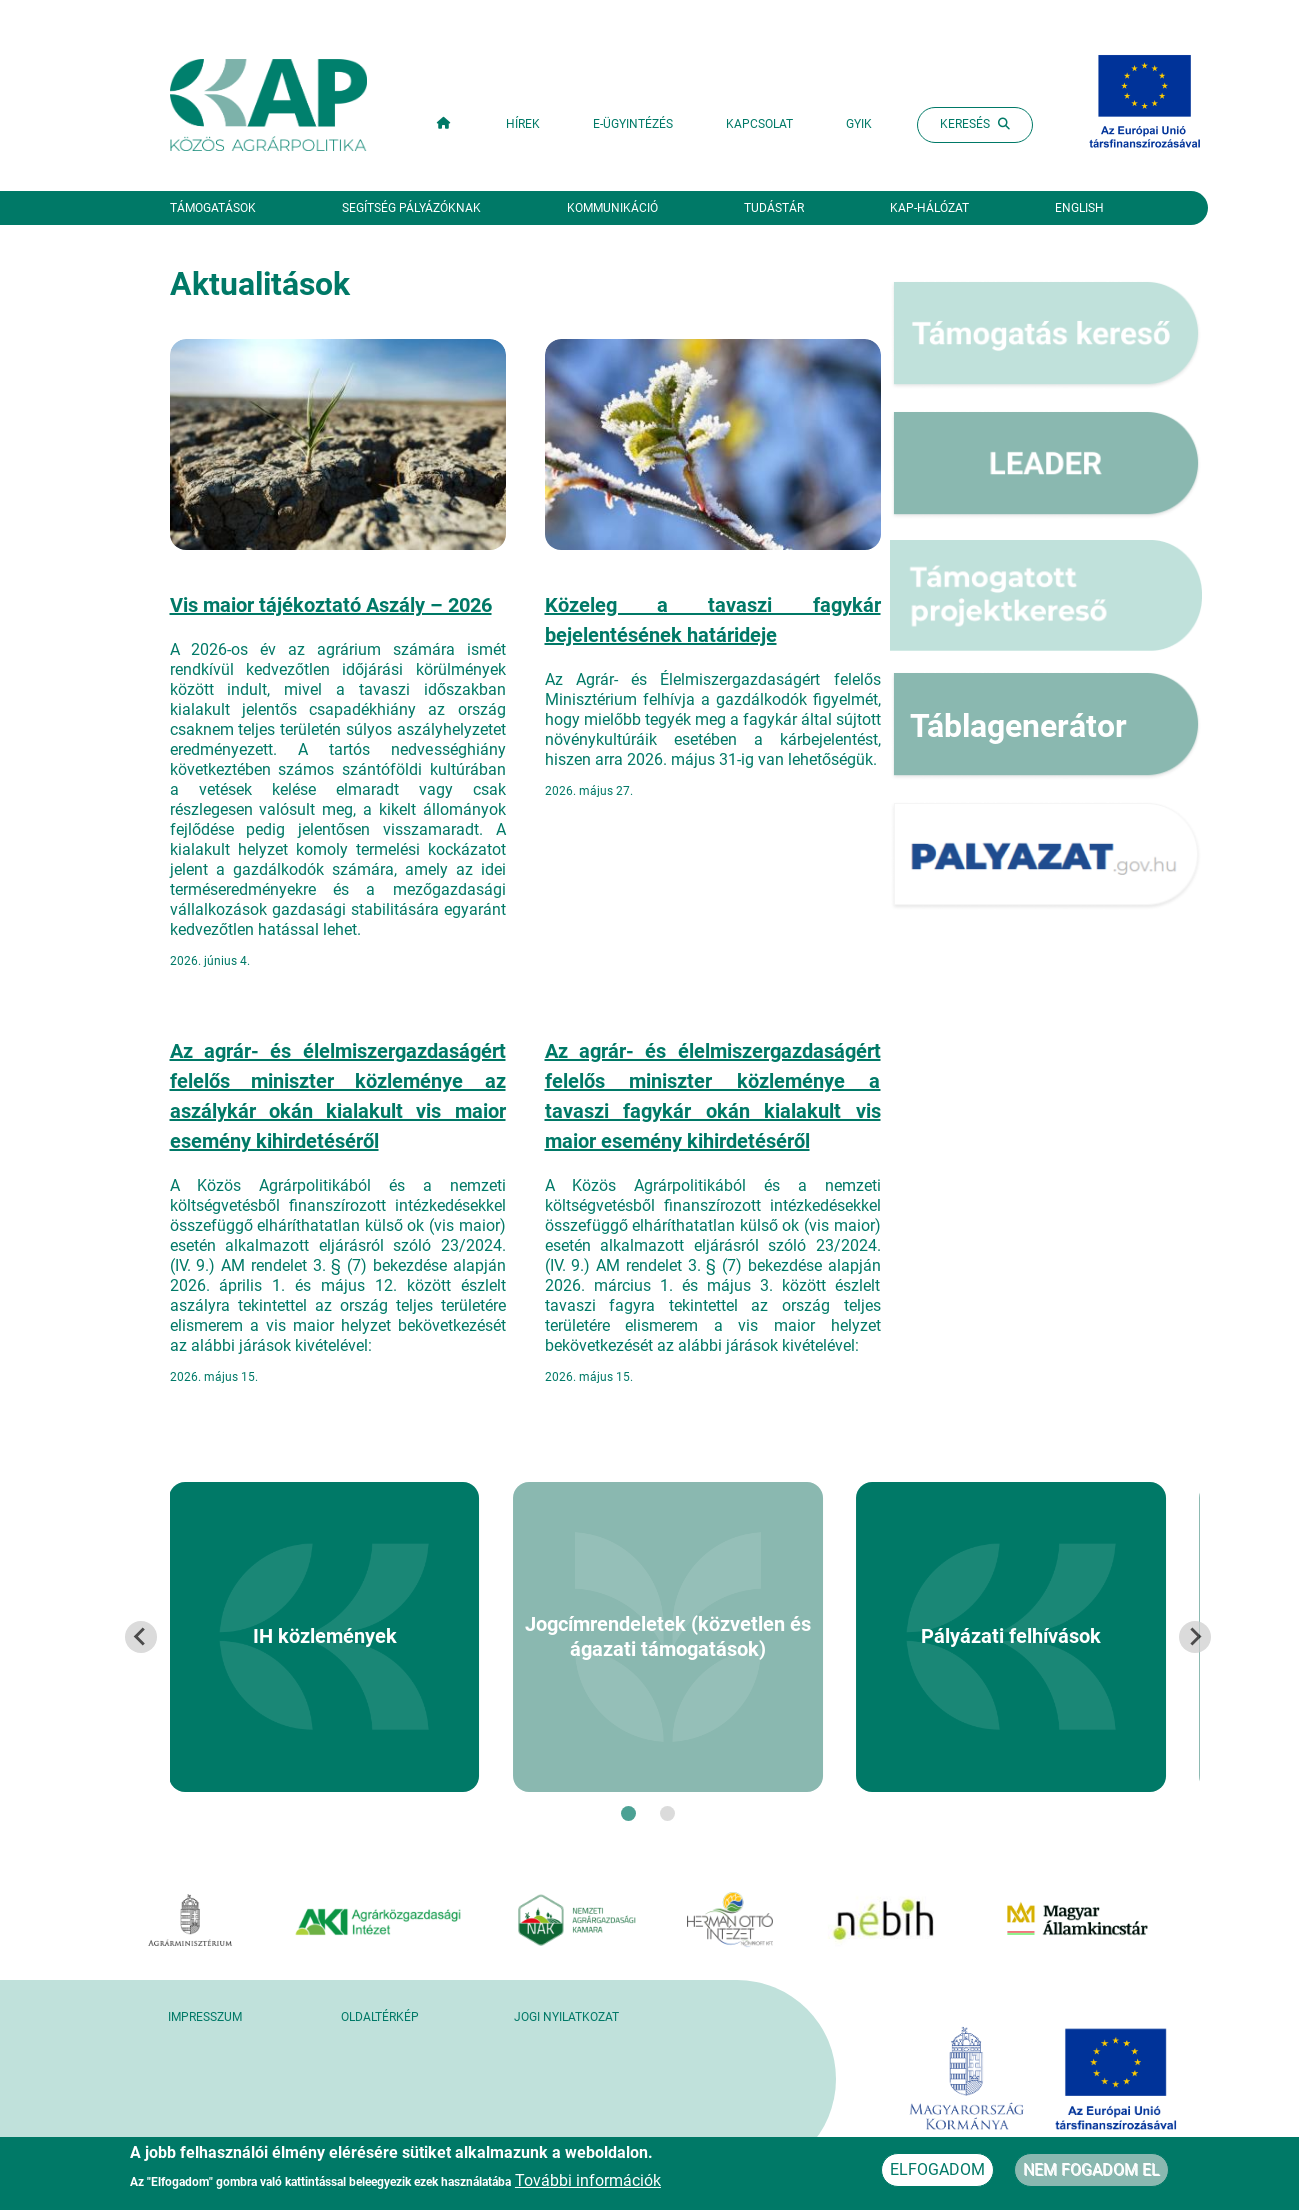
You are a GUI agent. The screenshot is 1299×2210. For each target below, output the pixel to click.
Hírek (523, 124)
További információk (588, 2183)
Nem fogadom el (1091, 2172)
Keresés (975, 124)
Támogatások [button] (213, 208)
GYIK (859, 124)
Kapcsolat (759, 124)
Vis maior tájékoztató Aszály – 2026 (331, 605)
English (1079, 208)
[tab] (628, 1813)
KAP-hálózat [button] (929, 208)
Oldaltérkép (380, 2017)
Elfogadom (937, 2172)
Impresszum (205, 2017)
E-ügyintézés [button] (633, 124)
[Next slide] (1195, 1637)
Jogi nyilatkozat (566, 2017)
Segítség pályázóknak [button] (411, 208)
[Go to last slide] (141, 1637)
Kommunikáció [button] (612, 208)
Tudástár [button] (774, 208)
